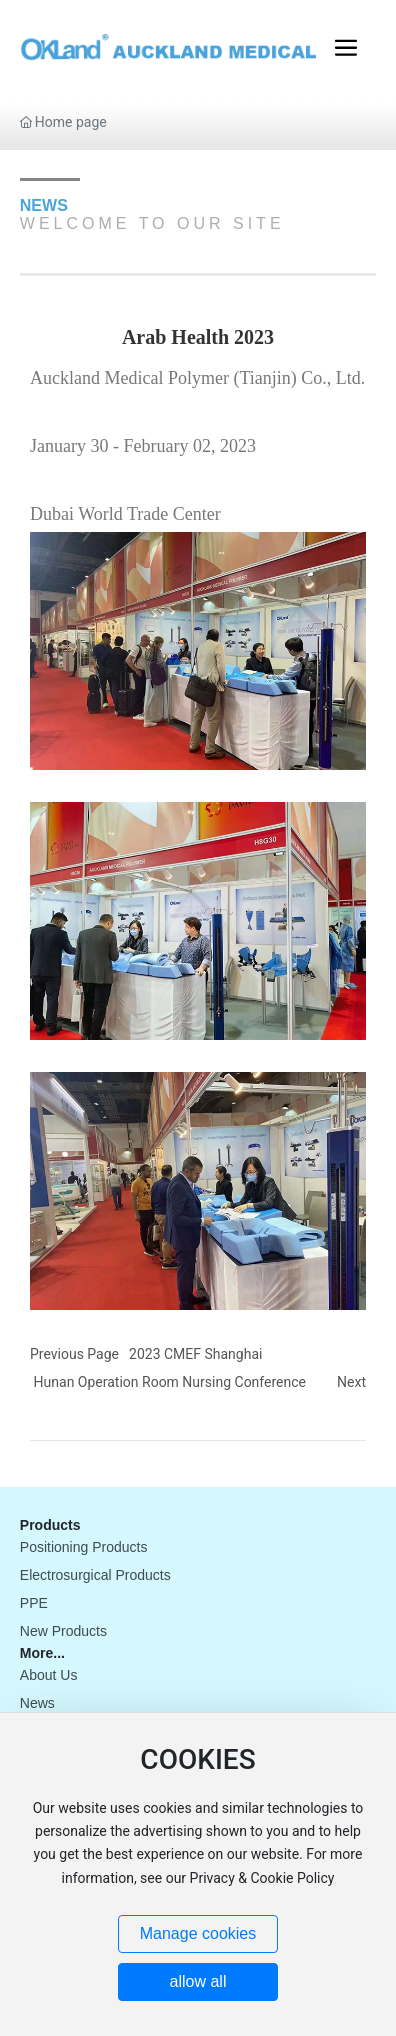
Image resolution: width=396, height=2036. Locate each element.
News (37, 1703)
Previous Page (74, 1354)
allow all (198, 1981)
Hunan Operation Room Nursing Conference (170, 1382)
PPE (34, 1603)
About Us (49, 1675)
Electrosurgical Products (95, 1575)
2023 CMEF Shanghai (195, 1354)
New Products (63, 1631)
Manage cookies (198, 1933)
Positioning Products (84, 1547)
